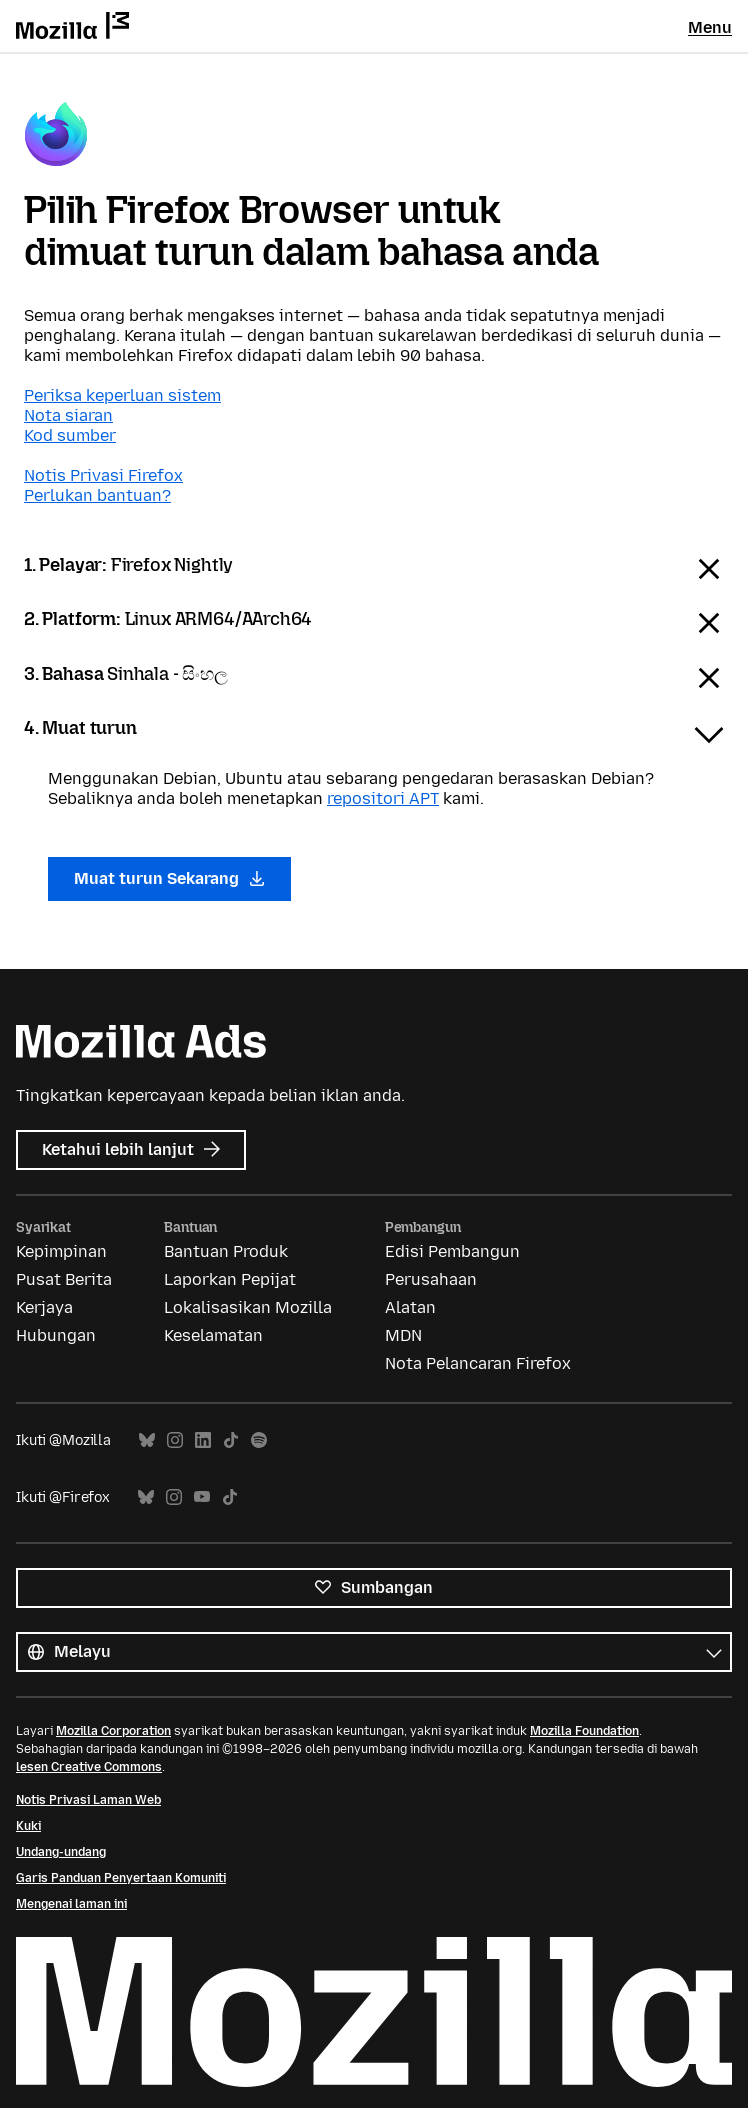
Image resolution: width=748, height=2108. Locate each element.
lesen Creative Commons (89, 1767)
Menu (710, 27)
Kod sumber (70, 435)
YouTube (202, 1497)
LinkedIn (203, 1440)
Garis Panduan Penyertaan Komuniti (121, 1878)
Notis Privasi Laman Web (88, 1800)
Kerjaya (44, 1307)
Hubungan (56, 1335)
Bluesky (147, 1440)
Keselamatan (213, 1335)
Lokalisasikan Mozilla (248, 1307)
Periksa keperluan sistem (122, 395)
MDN (403, 1335)
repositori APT (383, 798)
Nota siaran (68, 415)
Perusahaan (431, 1279)
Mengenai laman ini (71, 1904)
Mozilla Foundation (584, 1731)
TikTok (231, 1440)
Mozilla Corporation (113, 1731)
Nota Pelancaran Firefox (478, 1363)
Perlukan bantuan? (97, 495)
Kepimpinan (61, 1251)
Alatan (410, 1307)
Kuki (28, 1826)
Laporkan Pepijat (230, 1279)
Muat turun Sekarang (169, 878)
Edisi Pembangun (452, 1251)
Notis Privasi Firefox (103, 475)
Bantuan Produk (226, 1251)
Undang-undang (61, 1852)
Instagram (175, 1440)
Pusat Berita (64, 1279)
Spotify (259, 1440)
